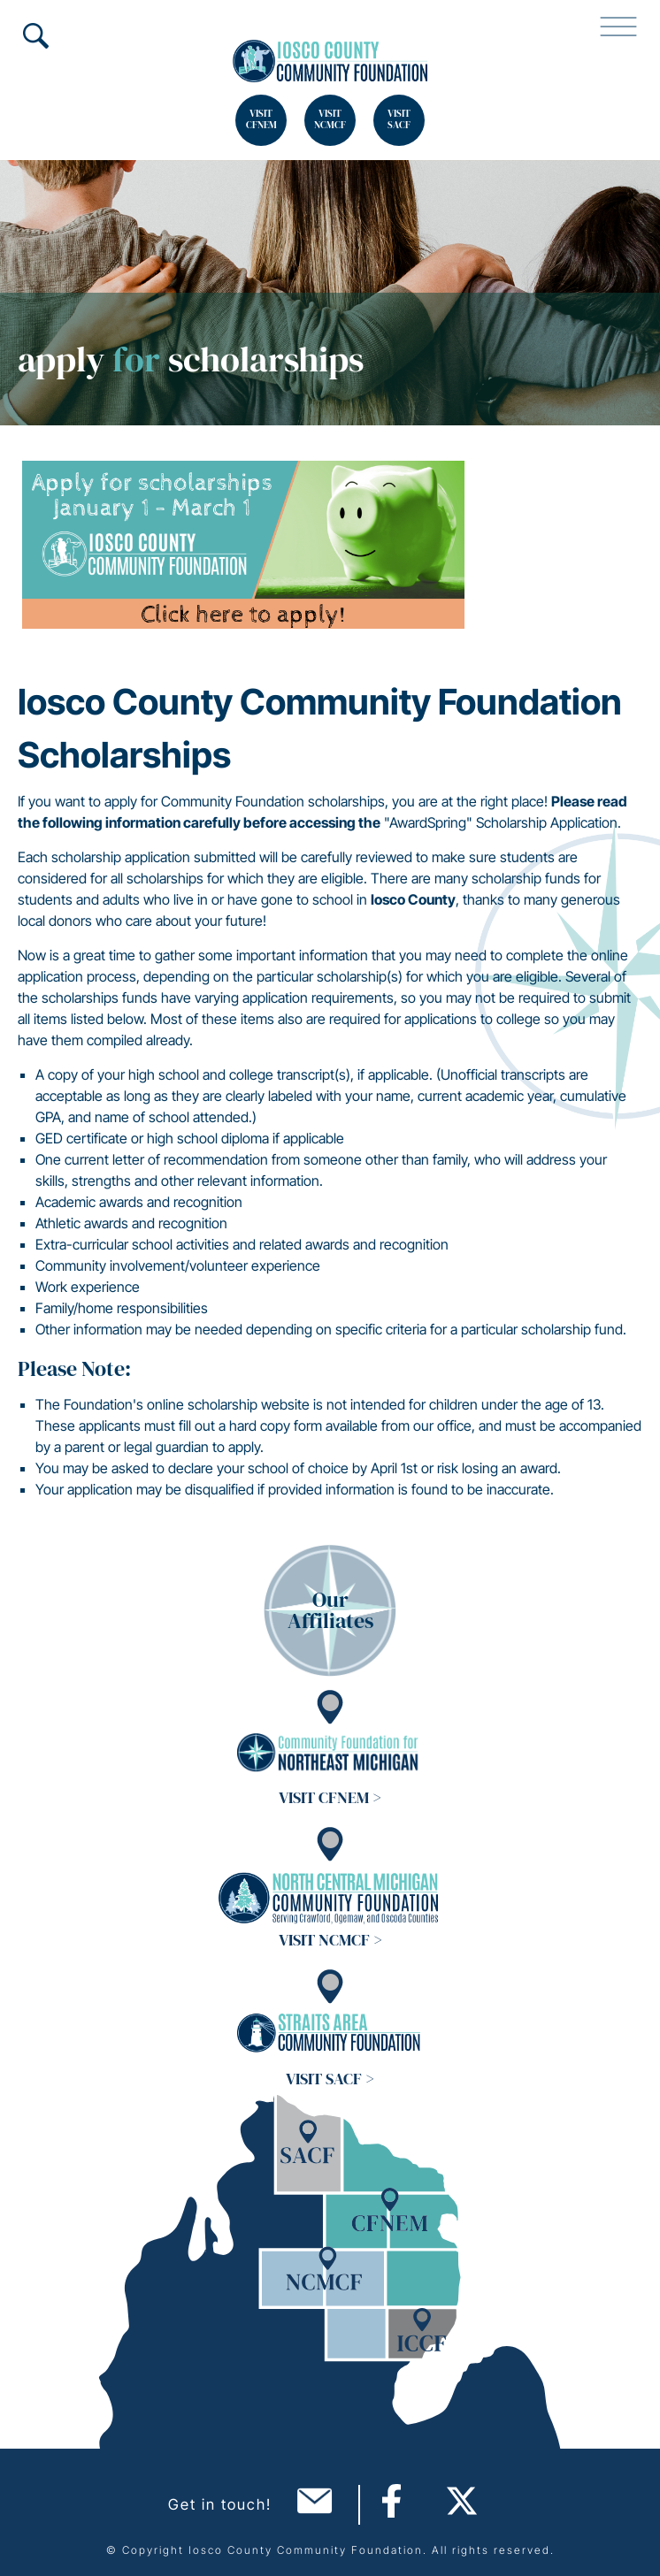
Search (35, 35)
